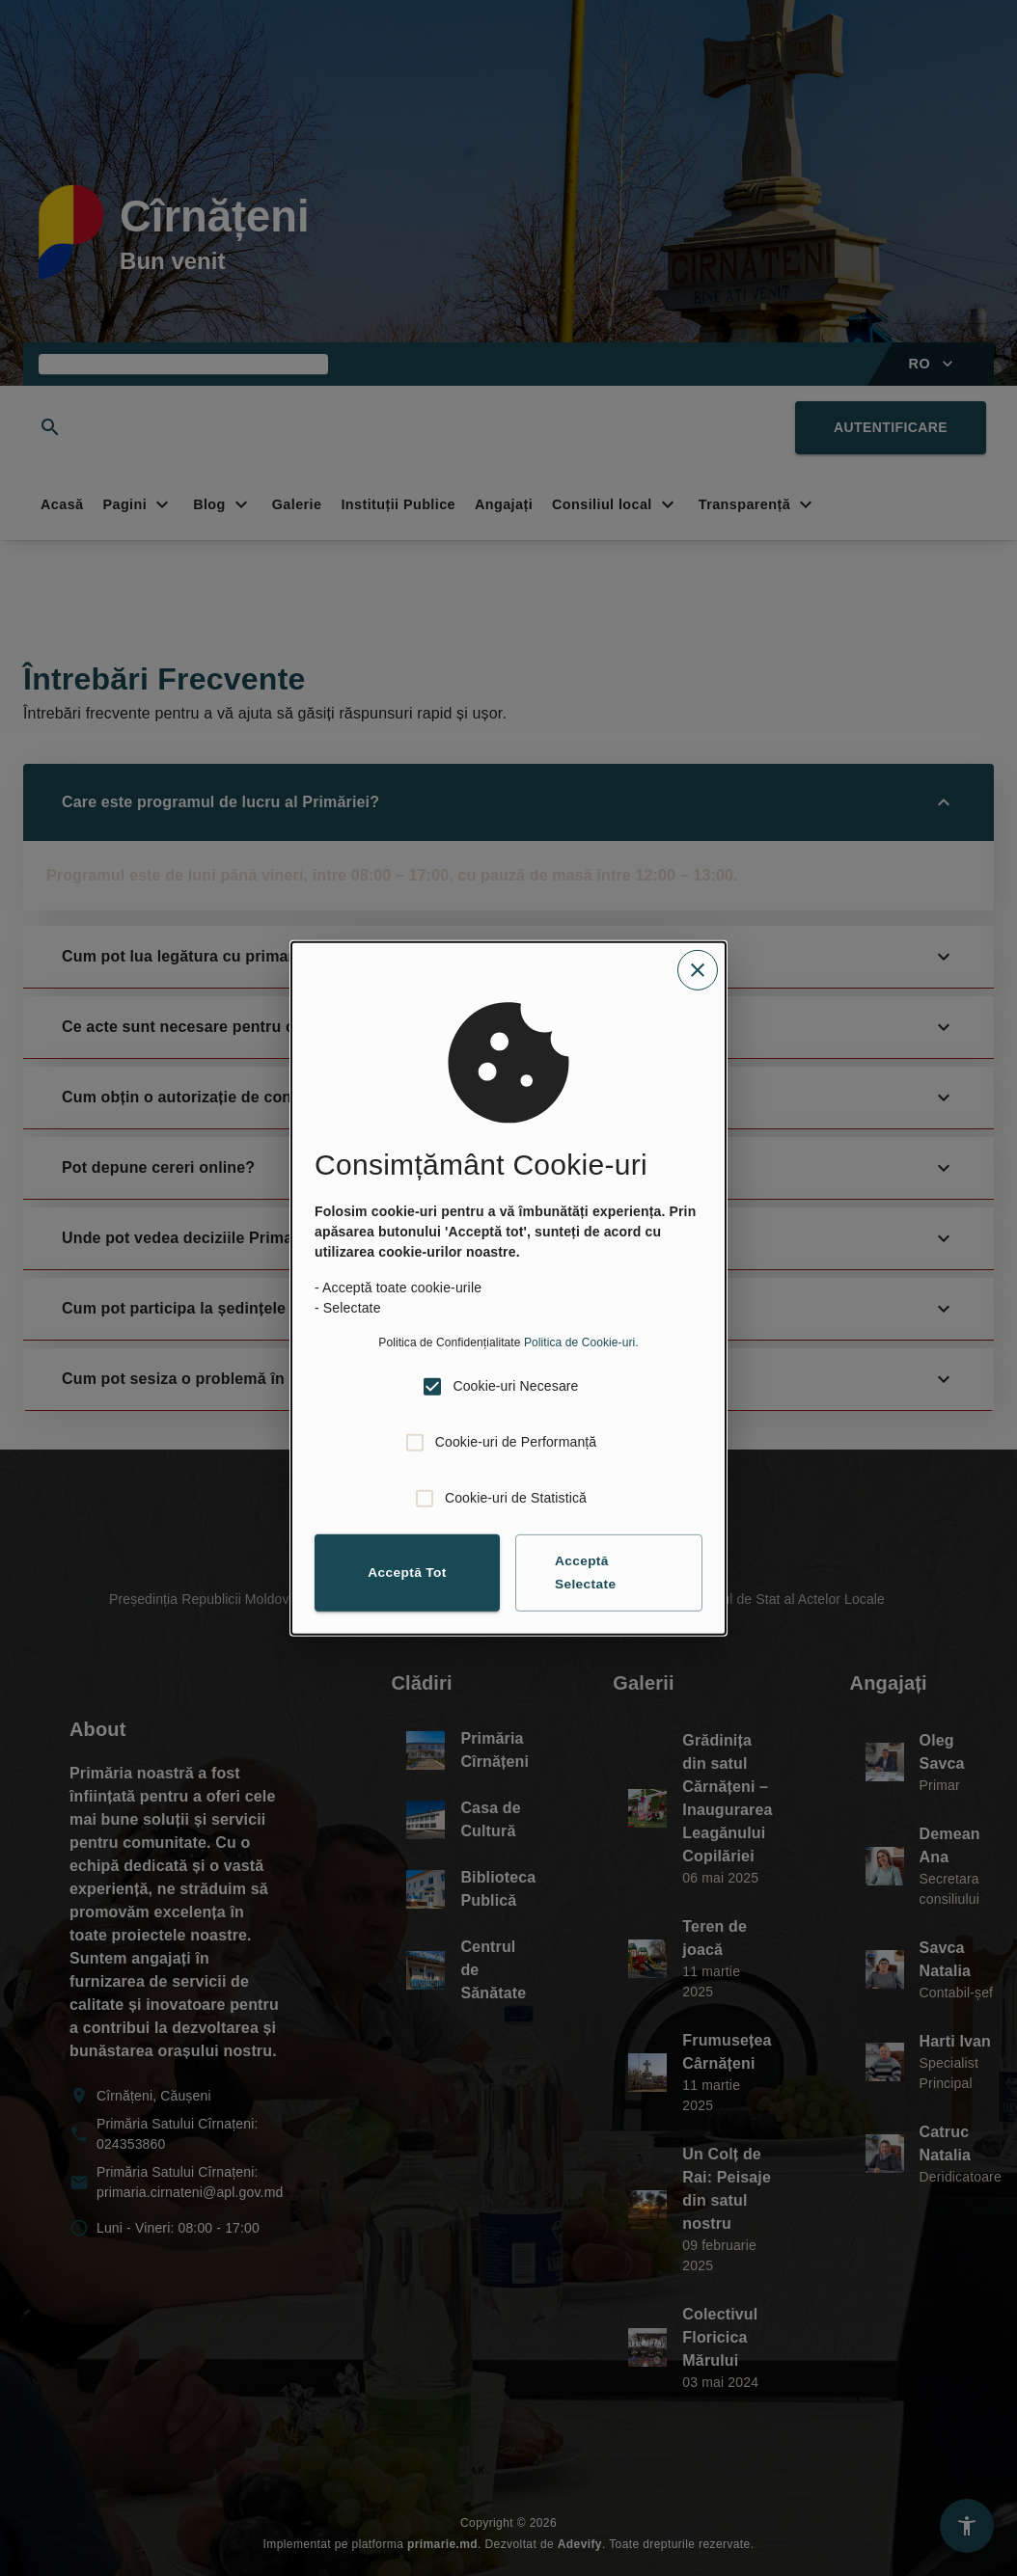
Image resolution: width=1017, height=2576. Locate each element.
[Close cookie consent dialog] (697, 969)
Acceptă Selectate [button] (586, 1572)
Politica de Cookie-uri (579, 1341)
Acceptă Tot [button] (407, 1572)
